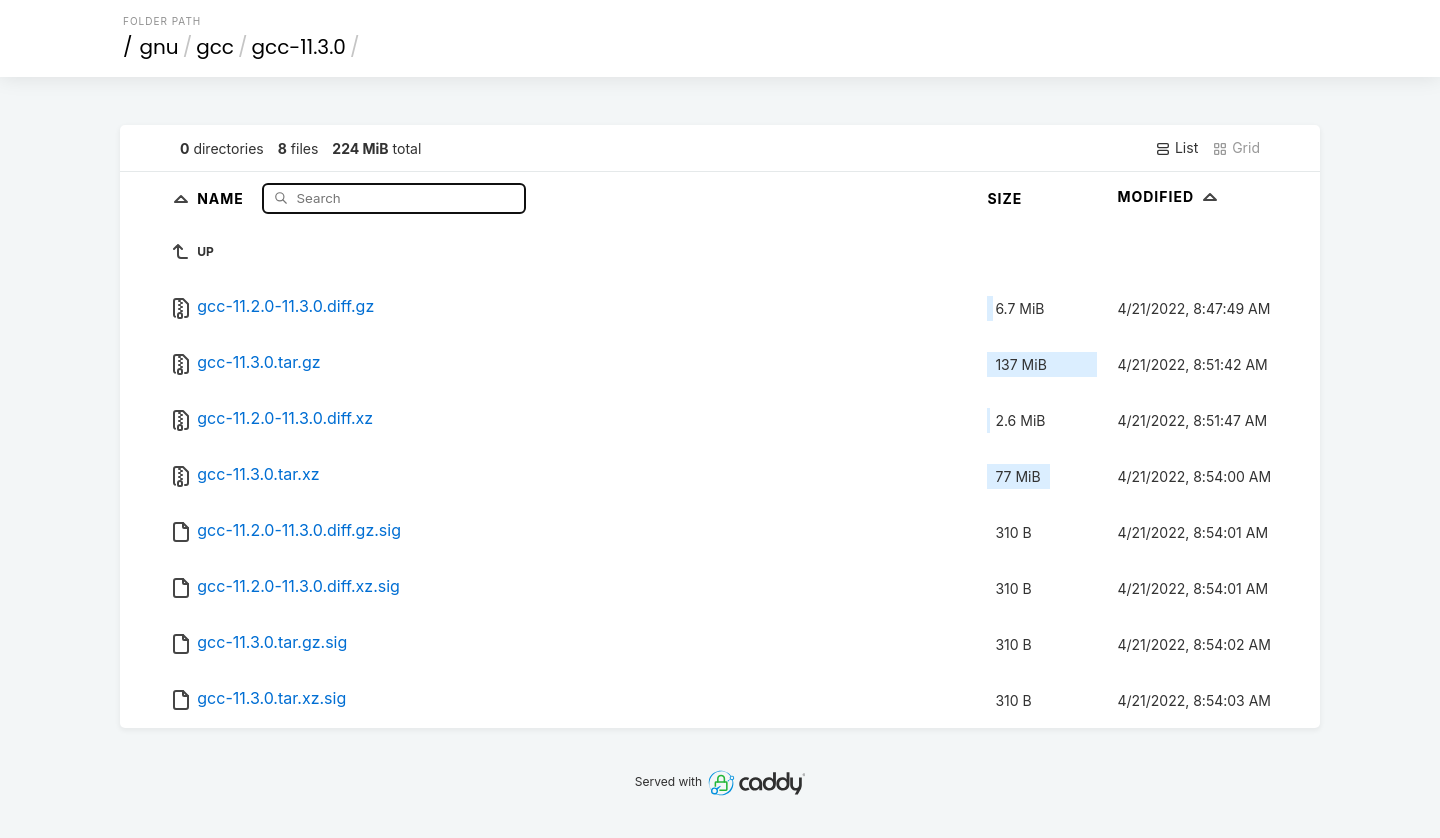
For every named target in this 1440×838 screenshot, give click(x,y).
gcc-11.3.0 (299, 47)
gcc (215, 47)
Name (222, 197)
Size (1004, 198)
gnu (159, 47)
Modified (1169, 196)
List (1176, 148)
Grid (1236, 148)
